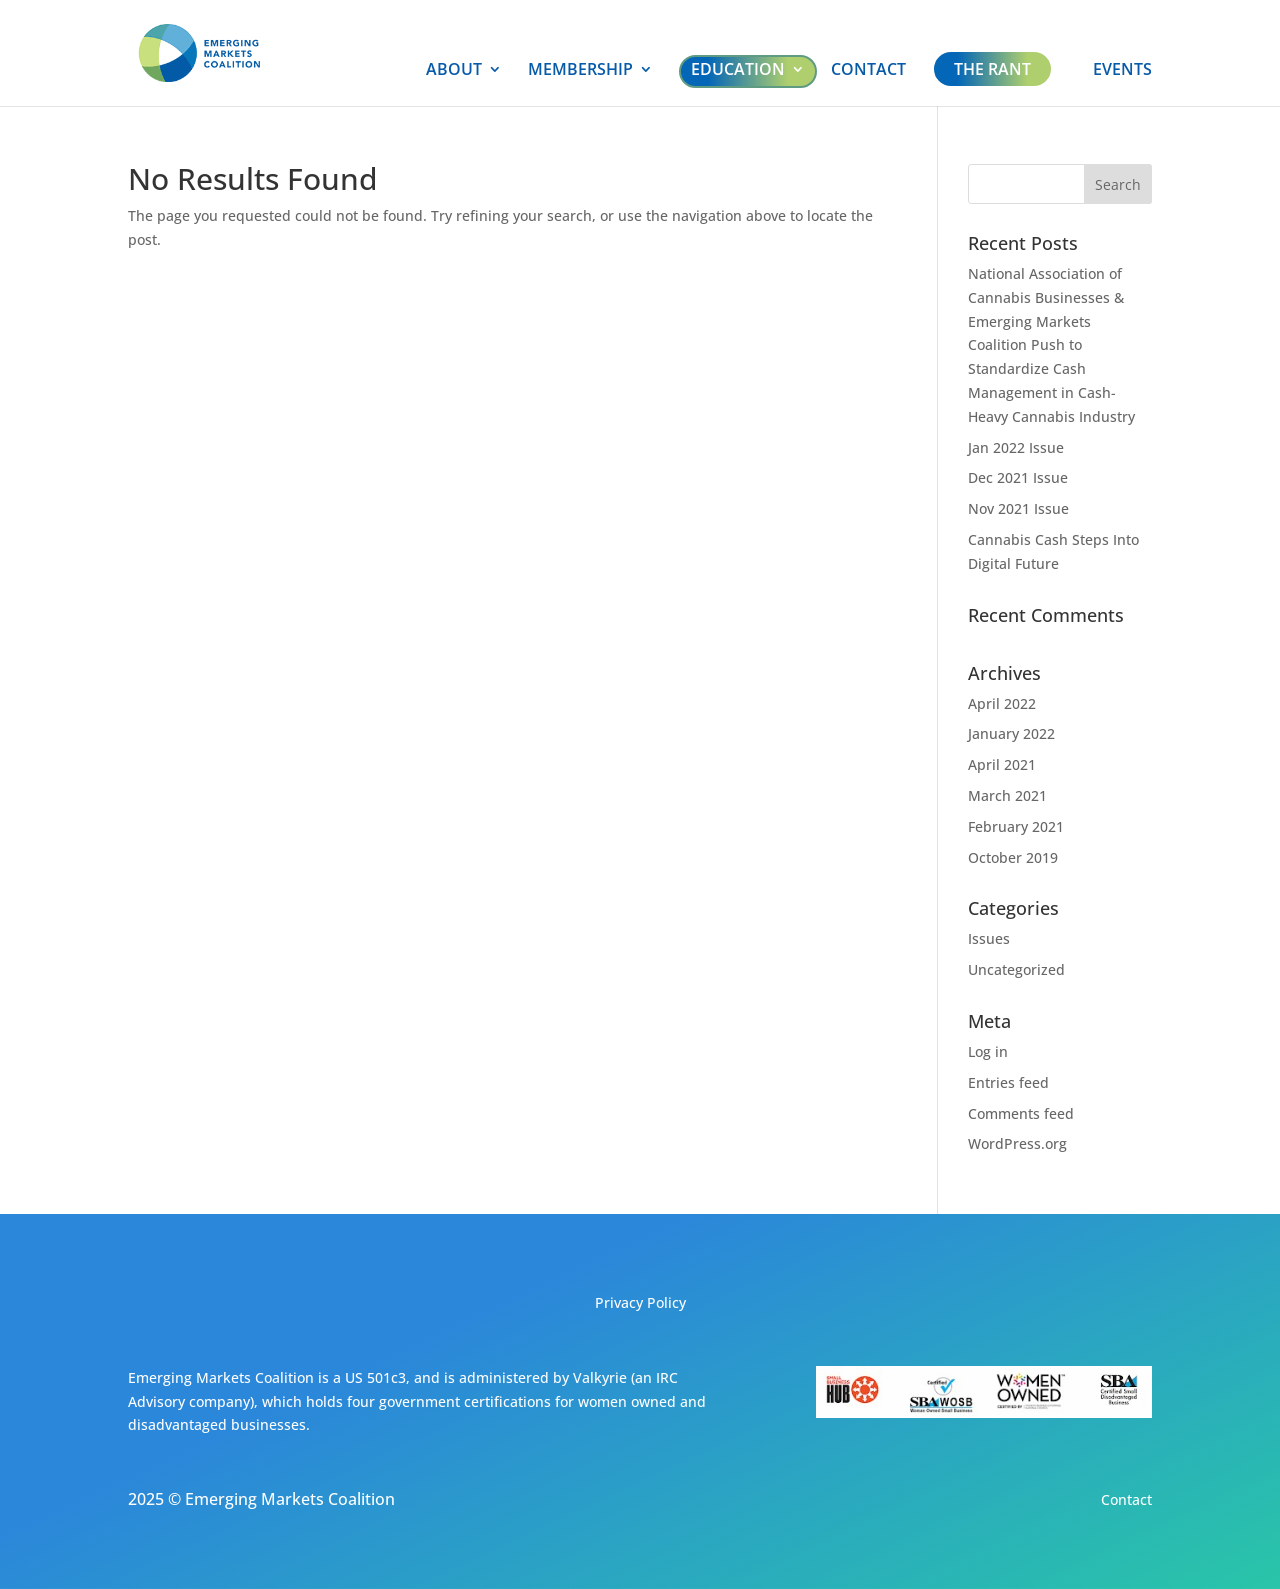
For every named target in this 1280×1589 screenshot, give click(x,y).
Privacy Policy (640, 1302)
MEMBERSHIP (580, 71)
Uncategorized (1016, 969)
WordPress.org (1017, 1143)
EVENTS (1122, 71)
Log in (988, 1051)
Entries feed (1008, 1082)
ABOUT (454, 71)
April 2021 (1002, 764)
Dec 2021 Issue (1018, 477)
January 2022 (1011, 733)
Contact (1126, 1499)
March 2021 (1007, 795)
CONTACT (868, 71)
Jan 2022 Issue (1016, 447)
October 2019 (1013, 857)
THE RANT (992, 69)
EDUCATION (738, 69)
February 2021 (1016, 826)
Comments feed (1021, 1113)
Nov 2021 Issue (1018, 508)
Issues (989, 938)
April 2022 (1002, 703)
